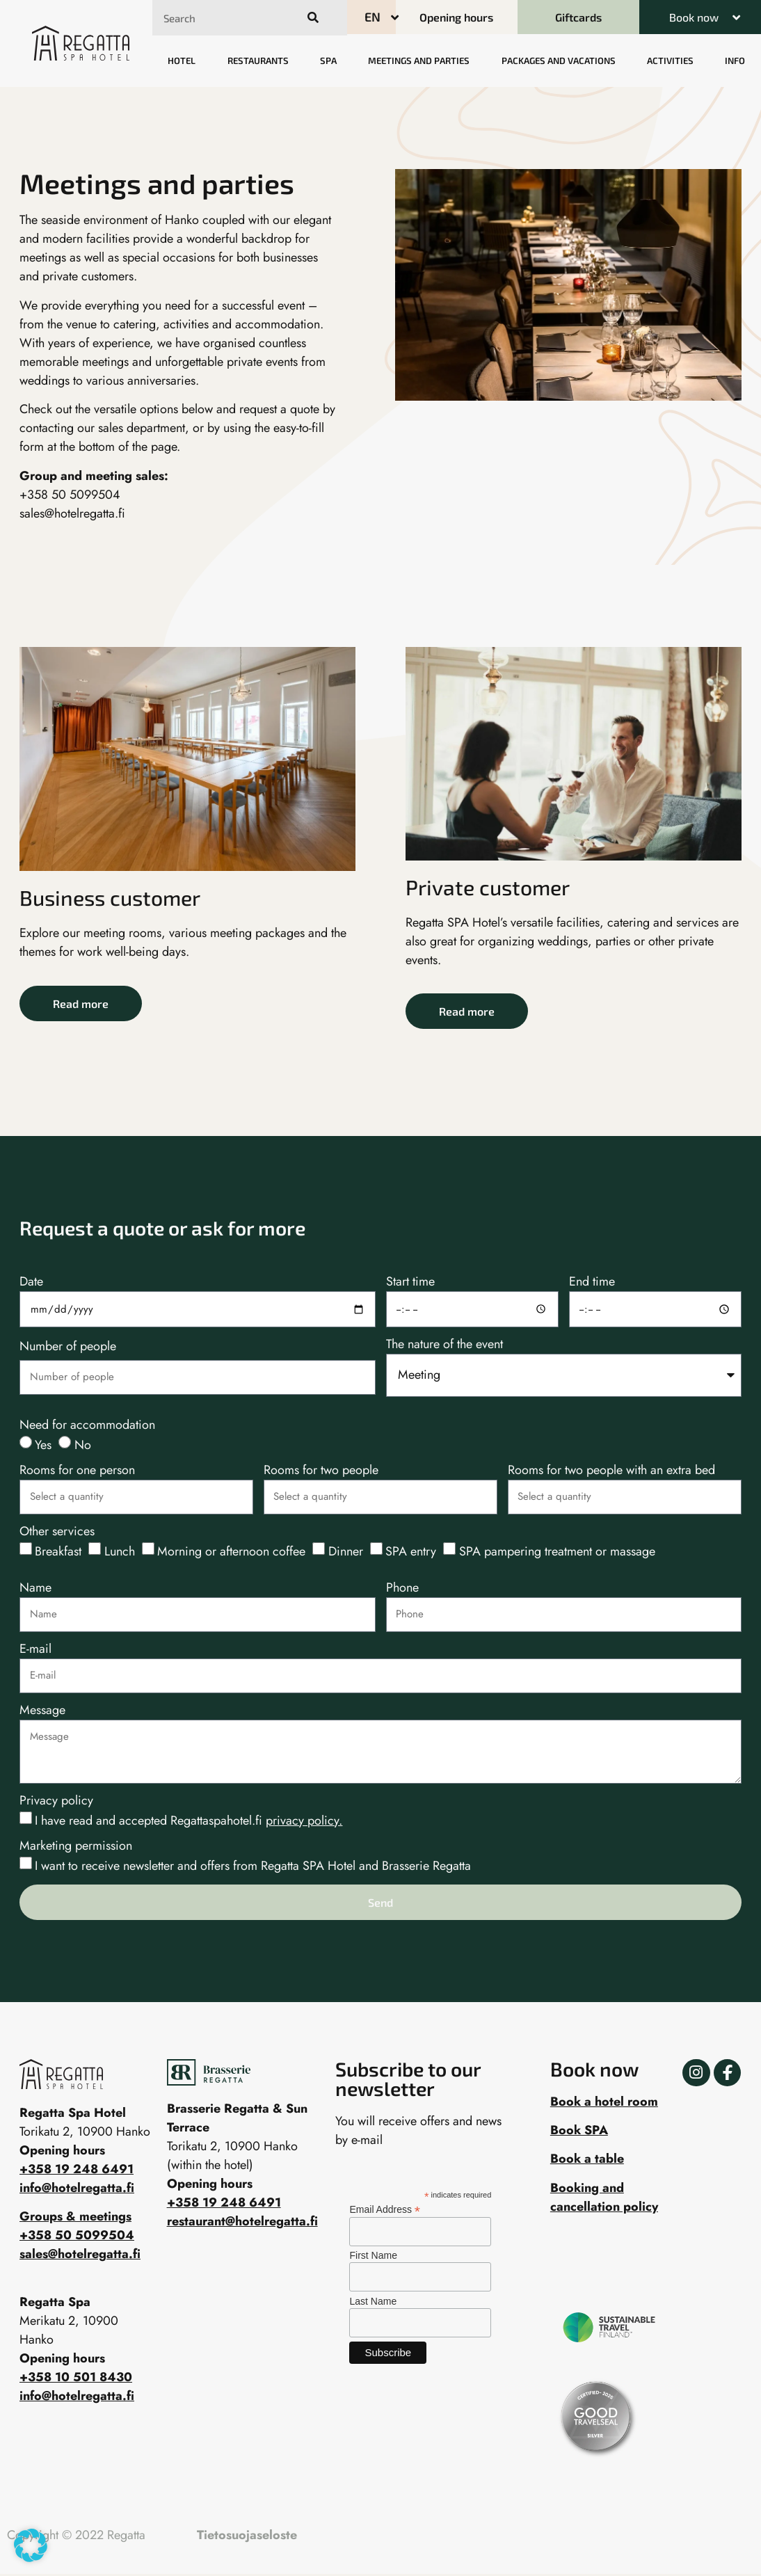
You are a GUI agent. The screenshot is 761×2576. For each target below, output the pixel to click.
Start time (410, 1282)
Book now (694, 17)
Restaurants (258, 60)
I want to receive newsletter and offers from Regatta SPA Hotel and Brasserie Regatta (253, 1866)
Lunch (119, 1551)
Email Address (384, 2209)
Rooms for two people (321, 1471)
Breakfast (58, 1551)
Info (735, 60)
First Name (372, 2255)
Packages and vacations (559, 60)
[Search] (310, 17)
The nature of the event (444, 1345)
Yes (43, 1445)
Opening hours (210, 2184)
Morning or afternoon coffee (231, 1551)
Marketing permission (75, 1847)
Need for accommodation (87, 1426)
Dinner (345, 1551)
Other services (57, 1532)
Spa (328, 60)
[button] (700, 17)
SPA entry (410, 1551)
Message (42, 1711)
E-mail (35, 1650)
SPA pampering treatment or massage (557, 1551)
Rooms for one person (77, 1471)
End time (592, 1282)
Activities (670, 60)
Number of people (67, 1347)
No (82, 1445)
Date (31, 1282)
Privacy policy (56, 1801)
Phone (402, 1589)
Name (35, 1589)
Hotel (181, 60)
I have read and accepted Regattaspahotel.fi (188, 1820)
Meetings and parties (419, 60)
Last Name (372, 2301)
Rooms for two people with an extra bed (611, 1471)
